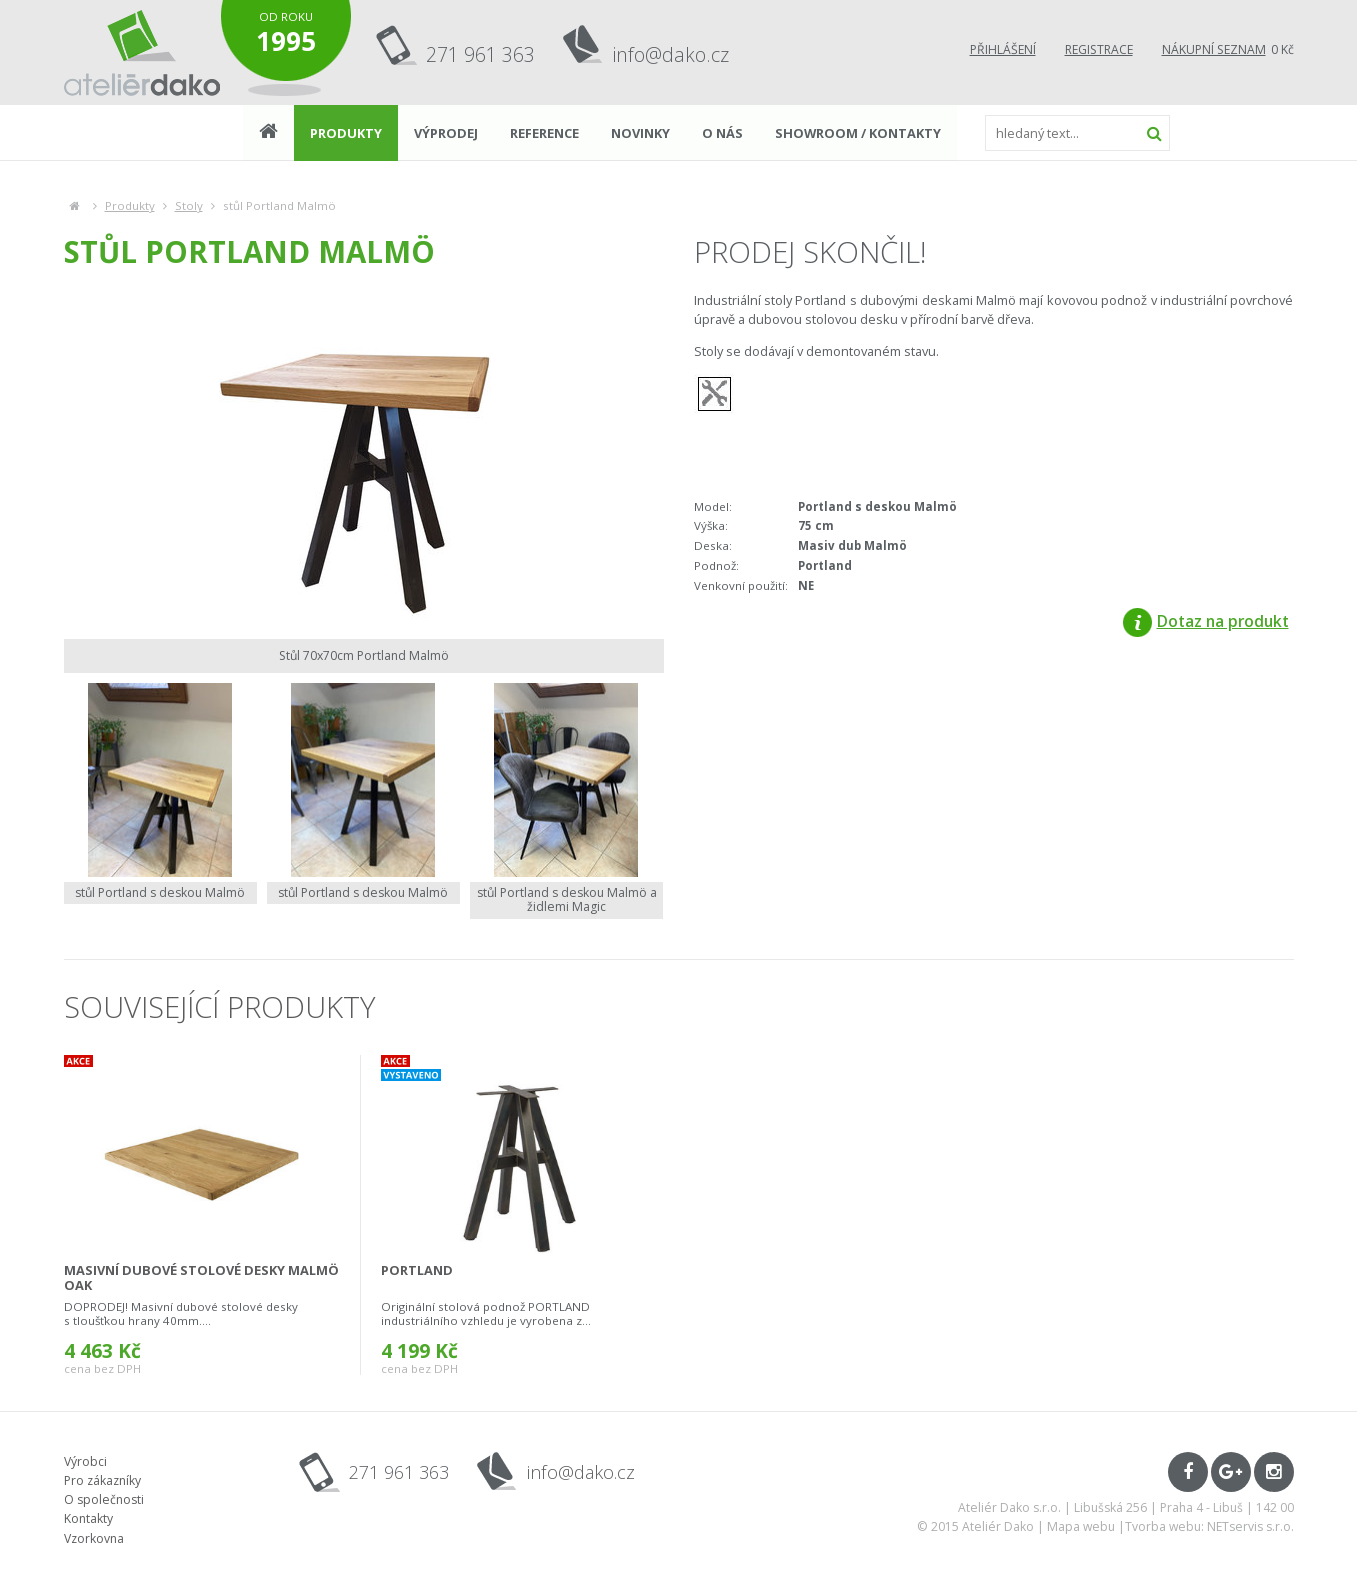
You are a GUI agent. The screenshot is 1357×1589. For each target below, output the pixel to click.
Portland (417, 1270)
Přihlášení (1003, 49)
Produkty (130, 205)
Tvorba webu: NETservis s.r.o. (1209, 1526)
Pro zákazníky (102, 1480)
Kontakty (88, 1518)
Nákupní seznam (1214, 49)
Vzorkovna (94, 1538)
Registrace (1099, 49)
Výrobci (85, 1461)
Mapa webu (1081, 1526)
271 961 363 (480, 54)
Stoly (189, 205)
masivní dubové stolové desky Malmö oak (201, 1277)
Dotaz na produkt (1206, 621)
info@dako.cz (671, 54)
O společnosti (104, 1499)
